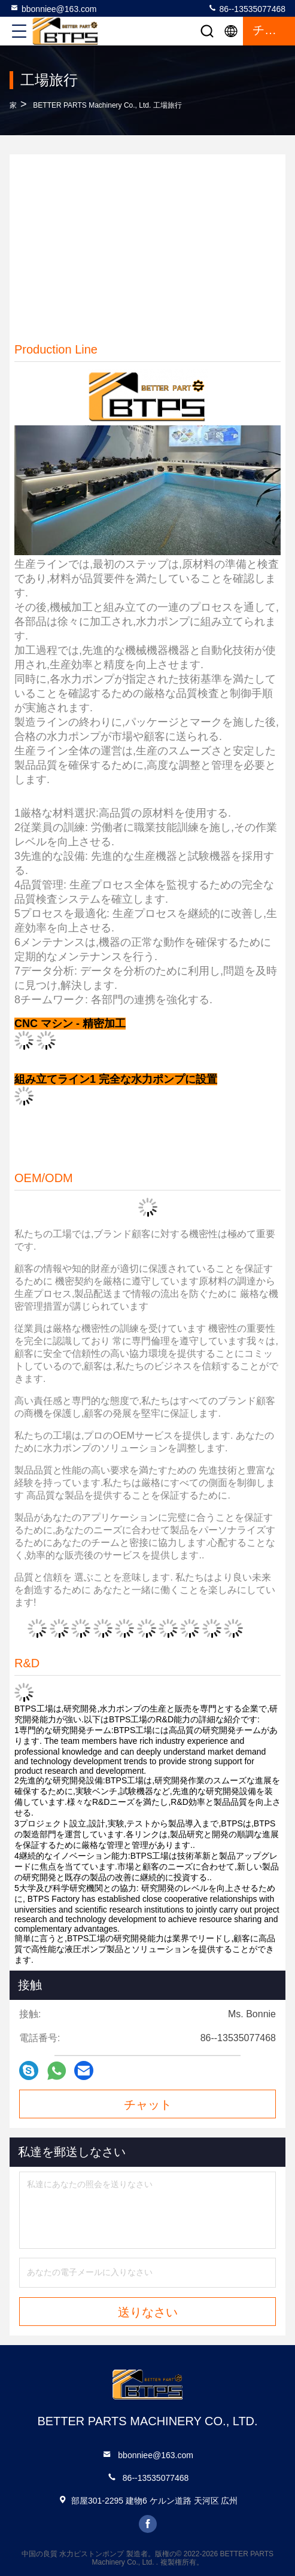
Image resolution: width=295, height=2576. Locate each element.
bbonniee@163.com (53, 8)
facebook (148, 2524)
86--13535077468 (246, 8)
